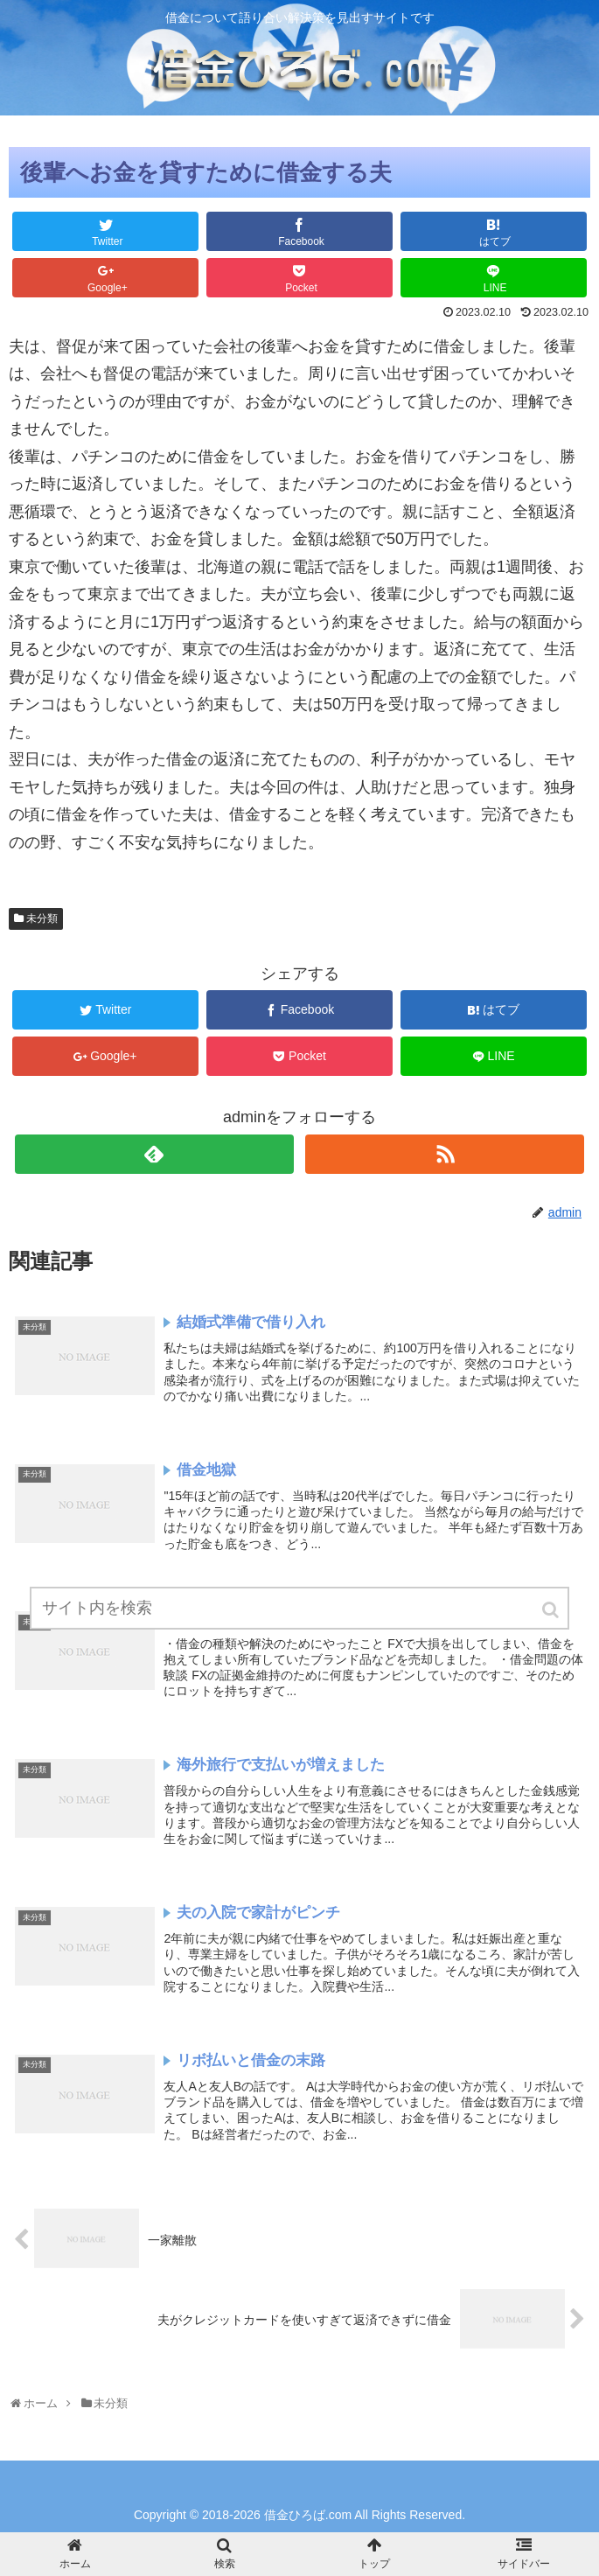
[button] (551, 1609)
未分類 (42, 918)
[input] (299, 1608)
